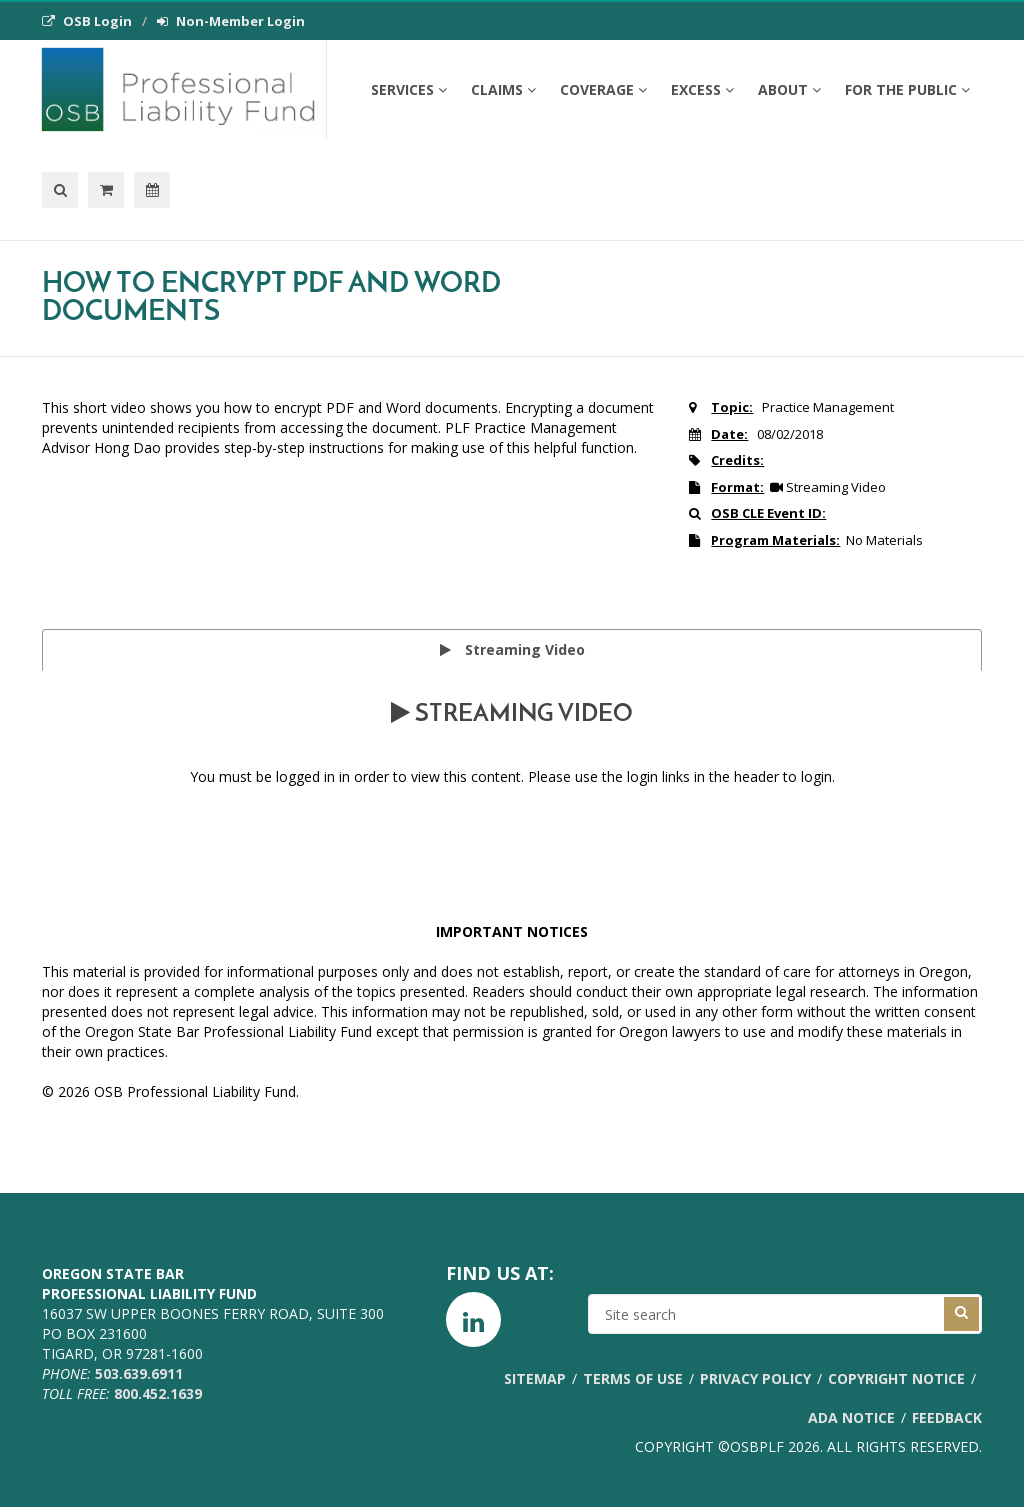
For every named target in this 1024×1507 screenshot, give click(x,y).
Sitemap (535, 1378)
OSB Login (87, 21)
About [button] (789, 89)
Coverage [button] (603, 89)
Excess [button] (702, 89)
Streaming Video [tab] (512, 649)
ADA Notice (851, 1417)
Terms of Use (633, 1378)
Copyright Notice (896, 1378)
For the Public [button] (907, 89)
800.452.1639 (158, 1393)
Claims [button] (503, 89)
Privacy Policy (755, 1378)
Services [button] (409, 89)
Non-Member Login (231, 21)
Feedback (947, 1417)
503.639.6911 (139, 1373)
